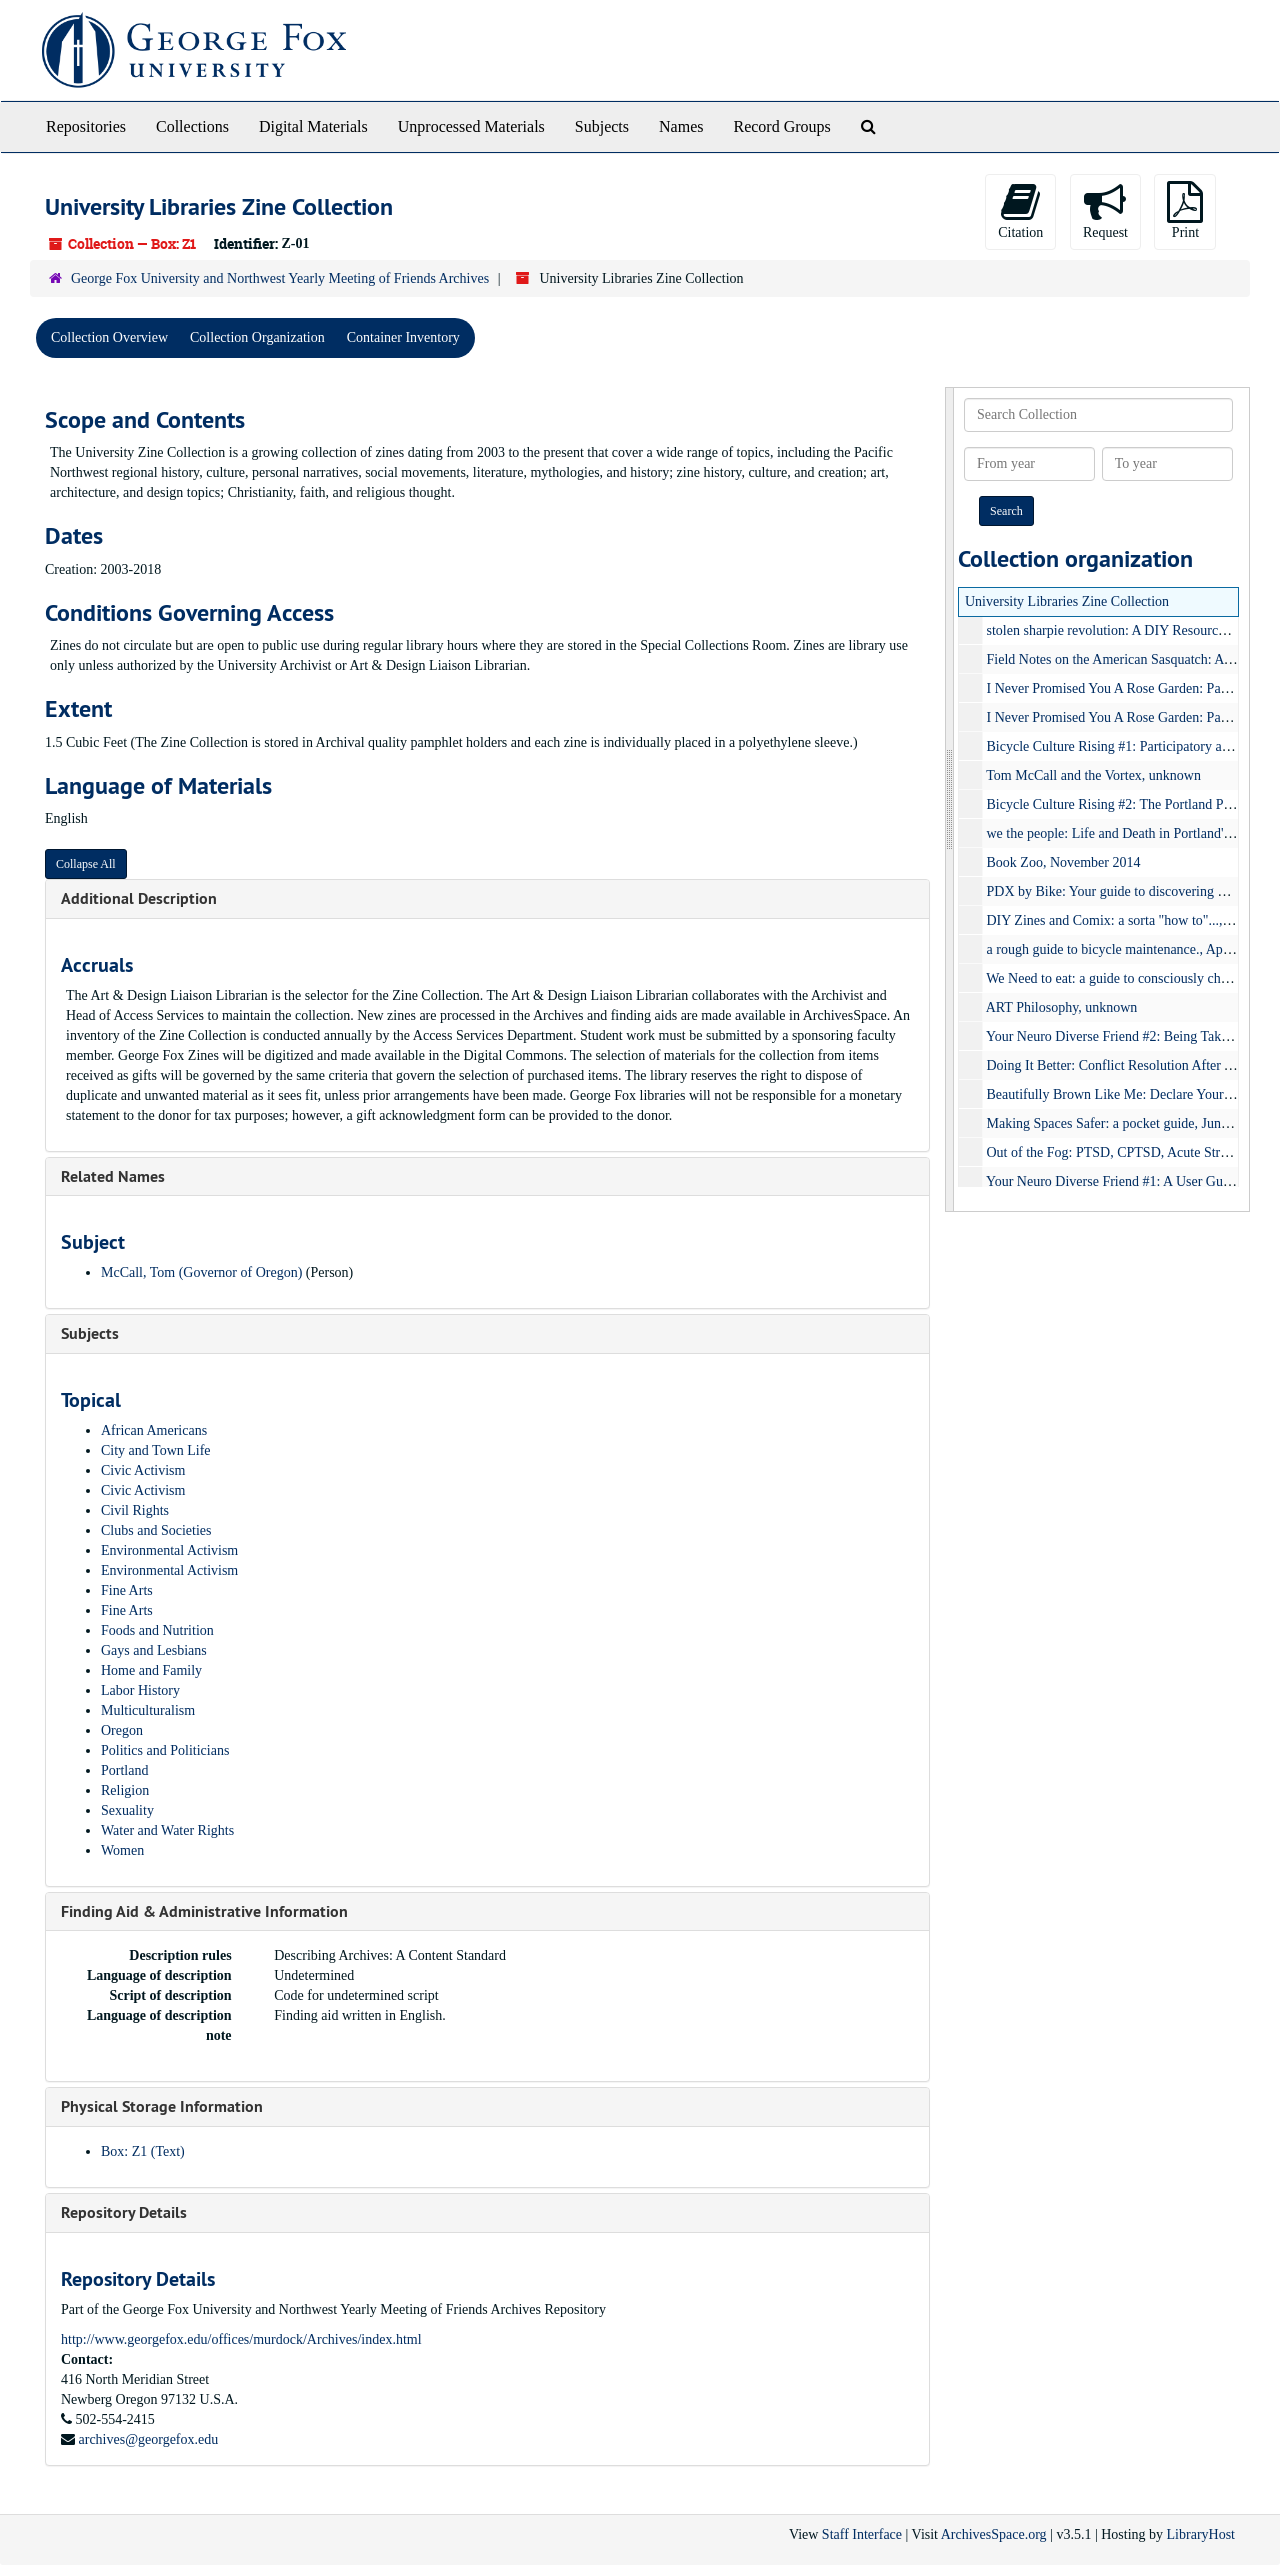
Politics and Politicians (165, 1750)
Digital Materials (313, 126)
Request (1105, 210)
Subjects (602, 126)
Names (681, 126)
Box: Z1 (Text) (143, 2151)
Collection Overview (109, 337)
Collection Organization (257, 337)
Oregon (122, 1730)
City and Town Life (156, 1450)
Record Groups (781, 126)
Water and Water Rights (167, 1830)
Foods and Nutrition (157, 1630)
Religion (125, 1790)
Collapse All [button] (86, 864)
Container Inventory (403, 337)
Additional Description (139, 898)
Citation (1020, 210)
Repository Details (124, 2212)
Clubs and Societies (156, 1530)
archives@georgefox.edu (149, 2439)
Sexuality (127, 1810)
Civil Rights (135, 1510)
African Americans (154, 1430)
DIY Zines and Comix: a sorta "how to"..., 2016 (1121, 920)
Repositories (86, 126)
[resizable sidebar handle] (950, 799)
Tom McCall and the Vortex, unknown (1093, 775)
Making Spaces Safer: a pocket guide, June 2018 (1123, 1123)
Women (122, 1850)
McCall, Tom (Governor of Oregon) (201, 1272)
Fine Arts (127, 1590)
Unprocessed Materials (471, 126)
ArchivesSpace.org (994, 2534)
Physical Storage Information (162, 2106)
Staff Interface (862, 2534)
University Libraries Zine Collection (1067, 601)
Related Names (113, 1176)
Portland (124, 1770)
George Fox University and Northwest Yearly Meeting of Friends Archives (280, 278)
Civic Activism (143, 1470)
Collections (192, 126)
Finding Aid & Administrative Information (204, 1911)
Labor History (140, 1690)
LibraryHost (1201, 2534)
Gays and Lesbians (154, 1650)
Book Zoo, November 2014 (1064, 862)
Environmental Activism (169, 1550)
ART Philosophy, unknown (1062, 1007)
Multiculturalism (148, 1710)
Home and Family (151, 1670)
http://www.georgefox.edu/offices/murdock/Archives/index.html (241, 2339)
